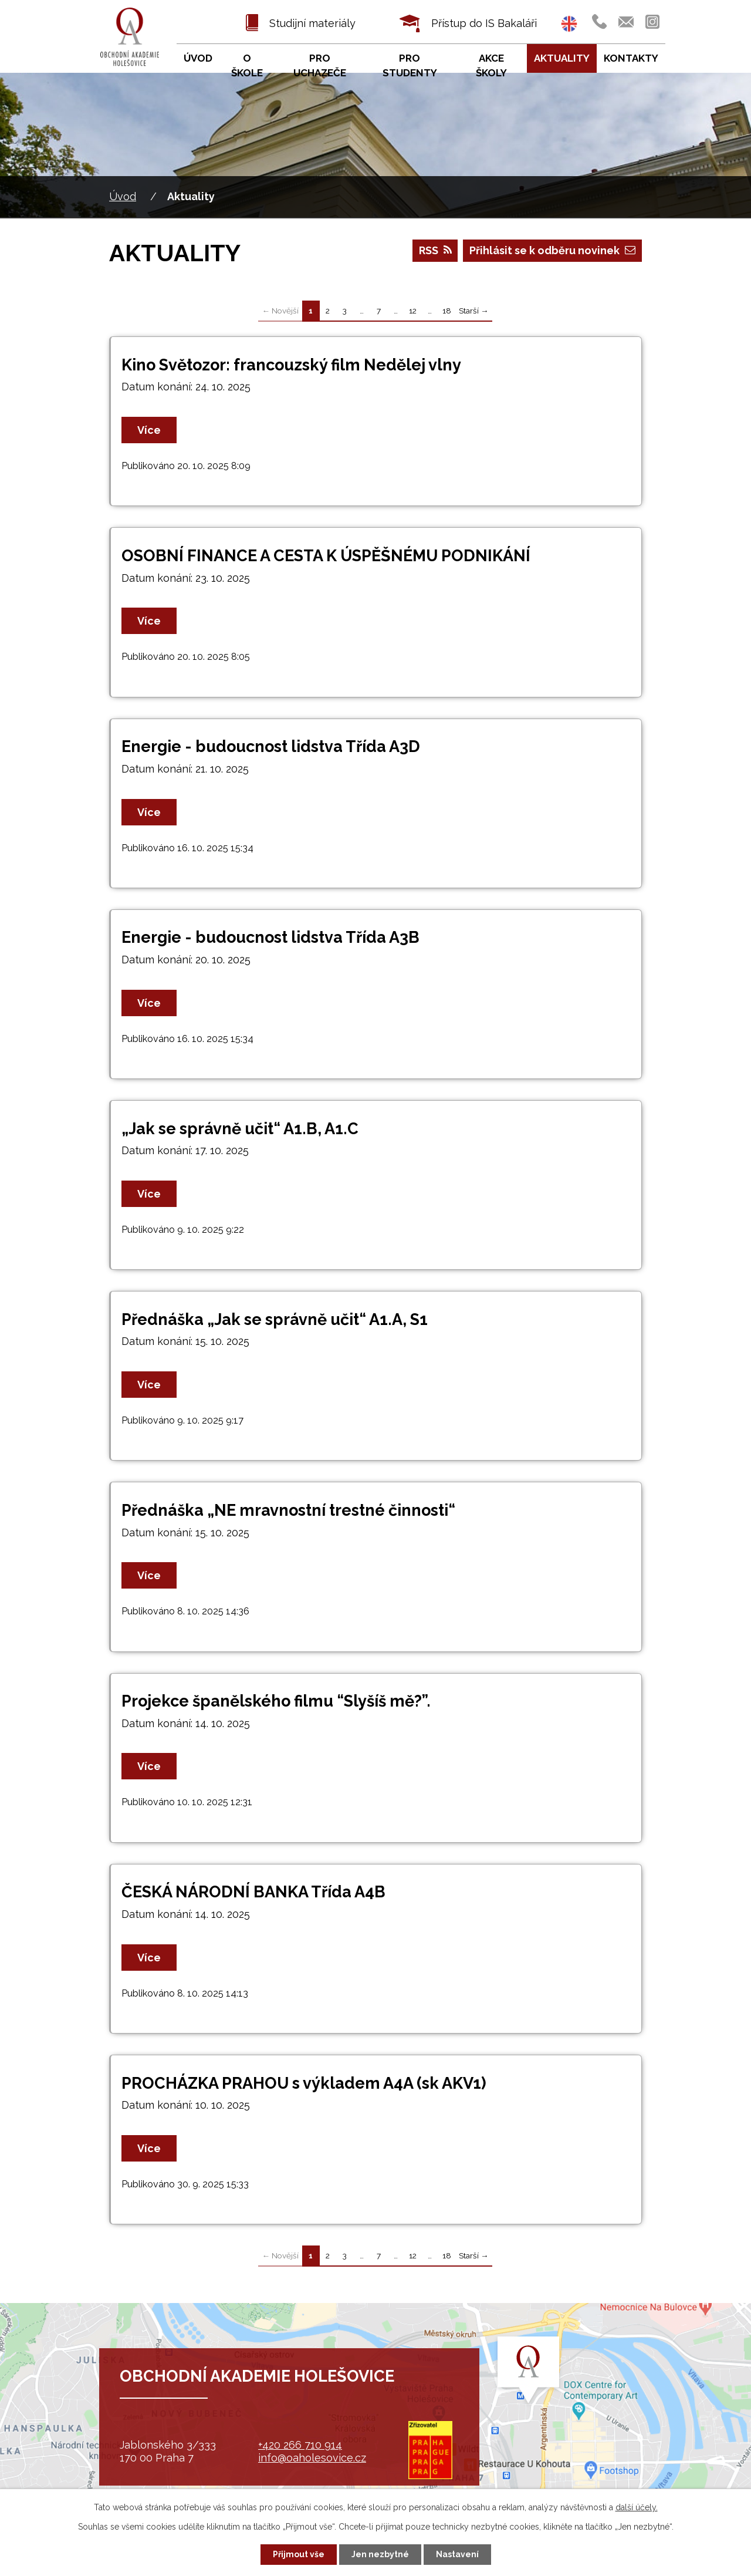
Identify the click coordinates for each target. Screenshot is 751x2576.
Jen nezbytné (380, 2554)
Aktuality (562, 58)
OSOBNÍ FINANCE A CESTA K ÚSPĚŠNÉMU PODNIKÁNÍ (325, 556)
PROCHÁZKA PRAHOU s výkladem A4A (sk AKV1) (303, 2083)
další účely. (636, 2507)
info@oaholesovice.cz (312, 2458)
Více (149, 430)
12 (413, 310)
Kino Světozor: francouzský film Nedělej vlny (291, 365)
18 (446, 310)
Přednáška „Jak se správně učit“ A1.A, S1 (274, 1319)
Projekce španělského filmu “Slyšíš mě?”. (276, 1701)
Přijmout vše (298, 2554)
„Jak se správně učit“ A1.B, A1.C (239, 1129)
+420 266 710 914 (300, 2445)
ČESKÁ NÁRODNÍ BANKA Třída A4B (253, 1892)
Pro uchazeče (319, 65)
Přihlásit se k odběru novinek (552, 250)
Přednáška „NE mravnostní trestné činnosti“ (288, 1510)
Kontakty (631, 58)
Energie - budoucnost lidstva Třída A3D (270, 746)
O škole (247, 65)
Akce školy (491, 65)
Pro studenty (410, 65)
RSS (435, 250)
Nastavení (457, 2554)
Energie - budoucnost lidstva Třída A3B (270, 937)
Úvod (122, 196)
